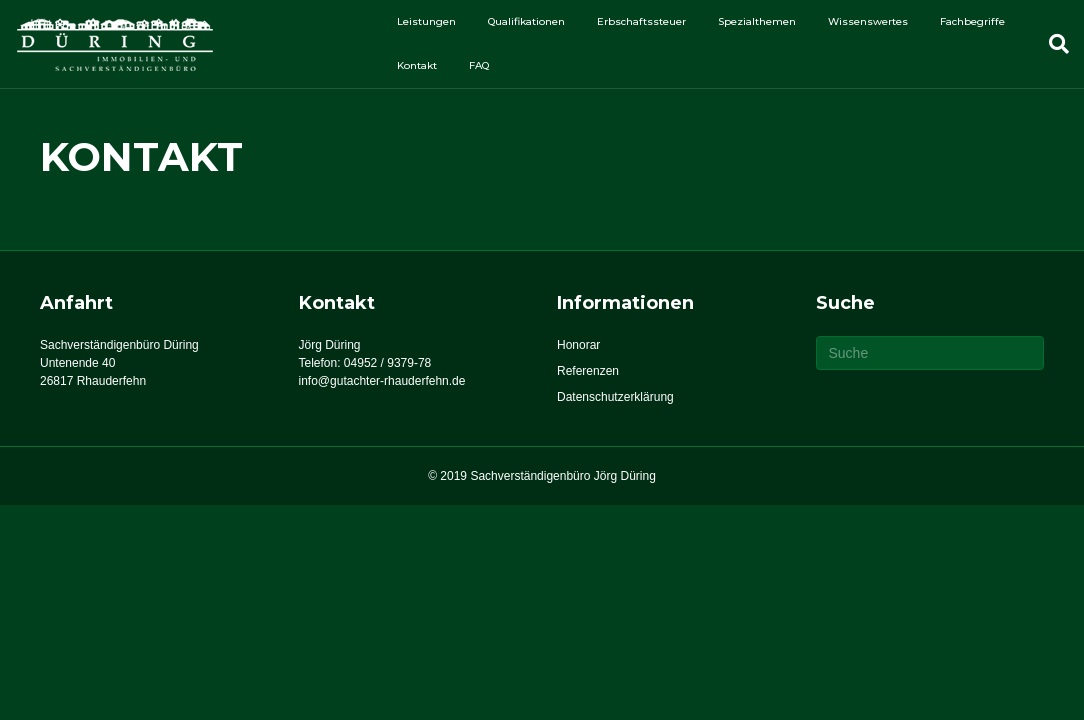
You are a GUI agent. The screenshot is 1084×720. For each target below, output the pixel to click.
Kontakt (417, 65)
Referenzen (588, 371)
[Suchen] (1051, 44)
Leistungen (426, 21)
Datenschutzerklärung (615, 397)
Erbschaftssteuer (641, 21)
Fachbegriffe (972, 21)
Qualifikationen (526, 21)
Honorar (578, 345)
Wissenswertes (868, 21)
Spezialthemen (757, 21)
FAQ (479, 65)
